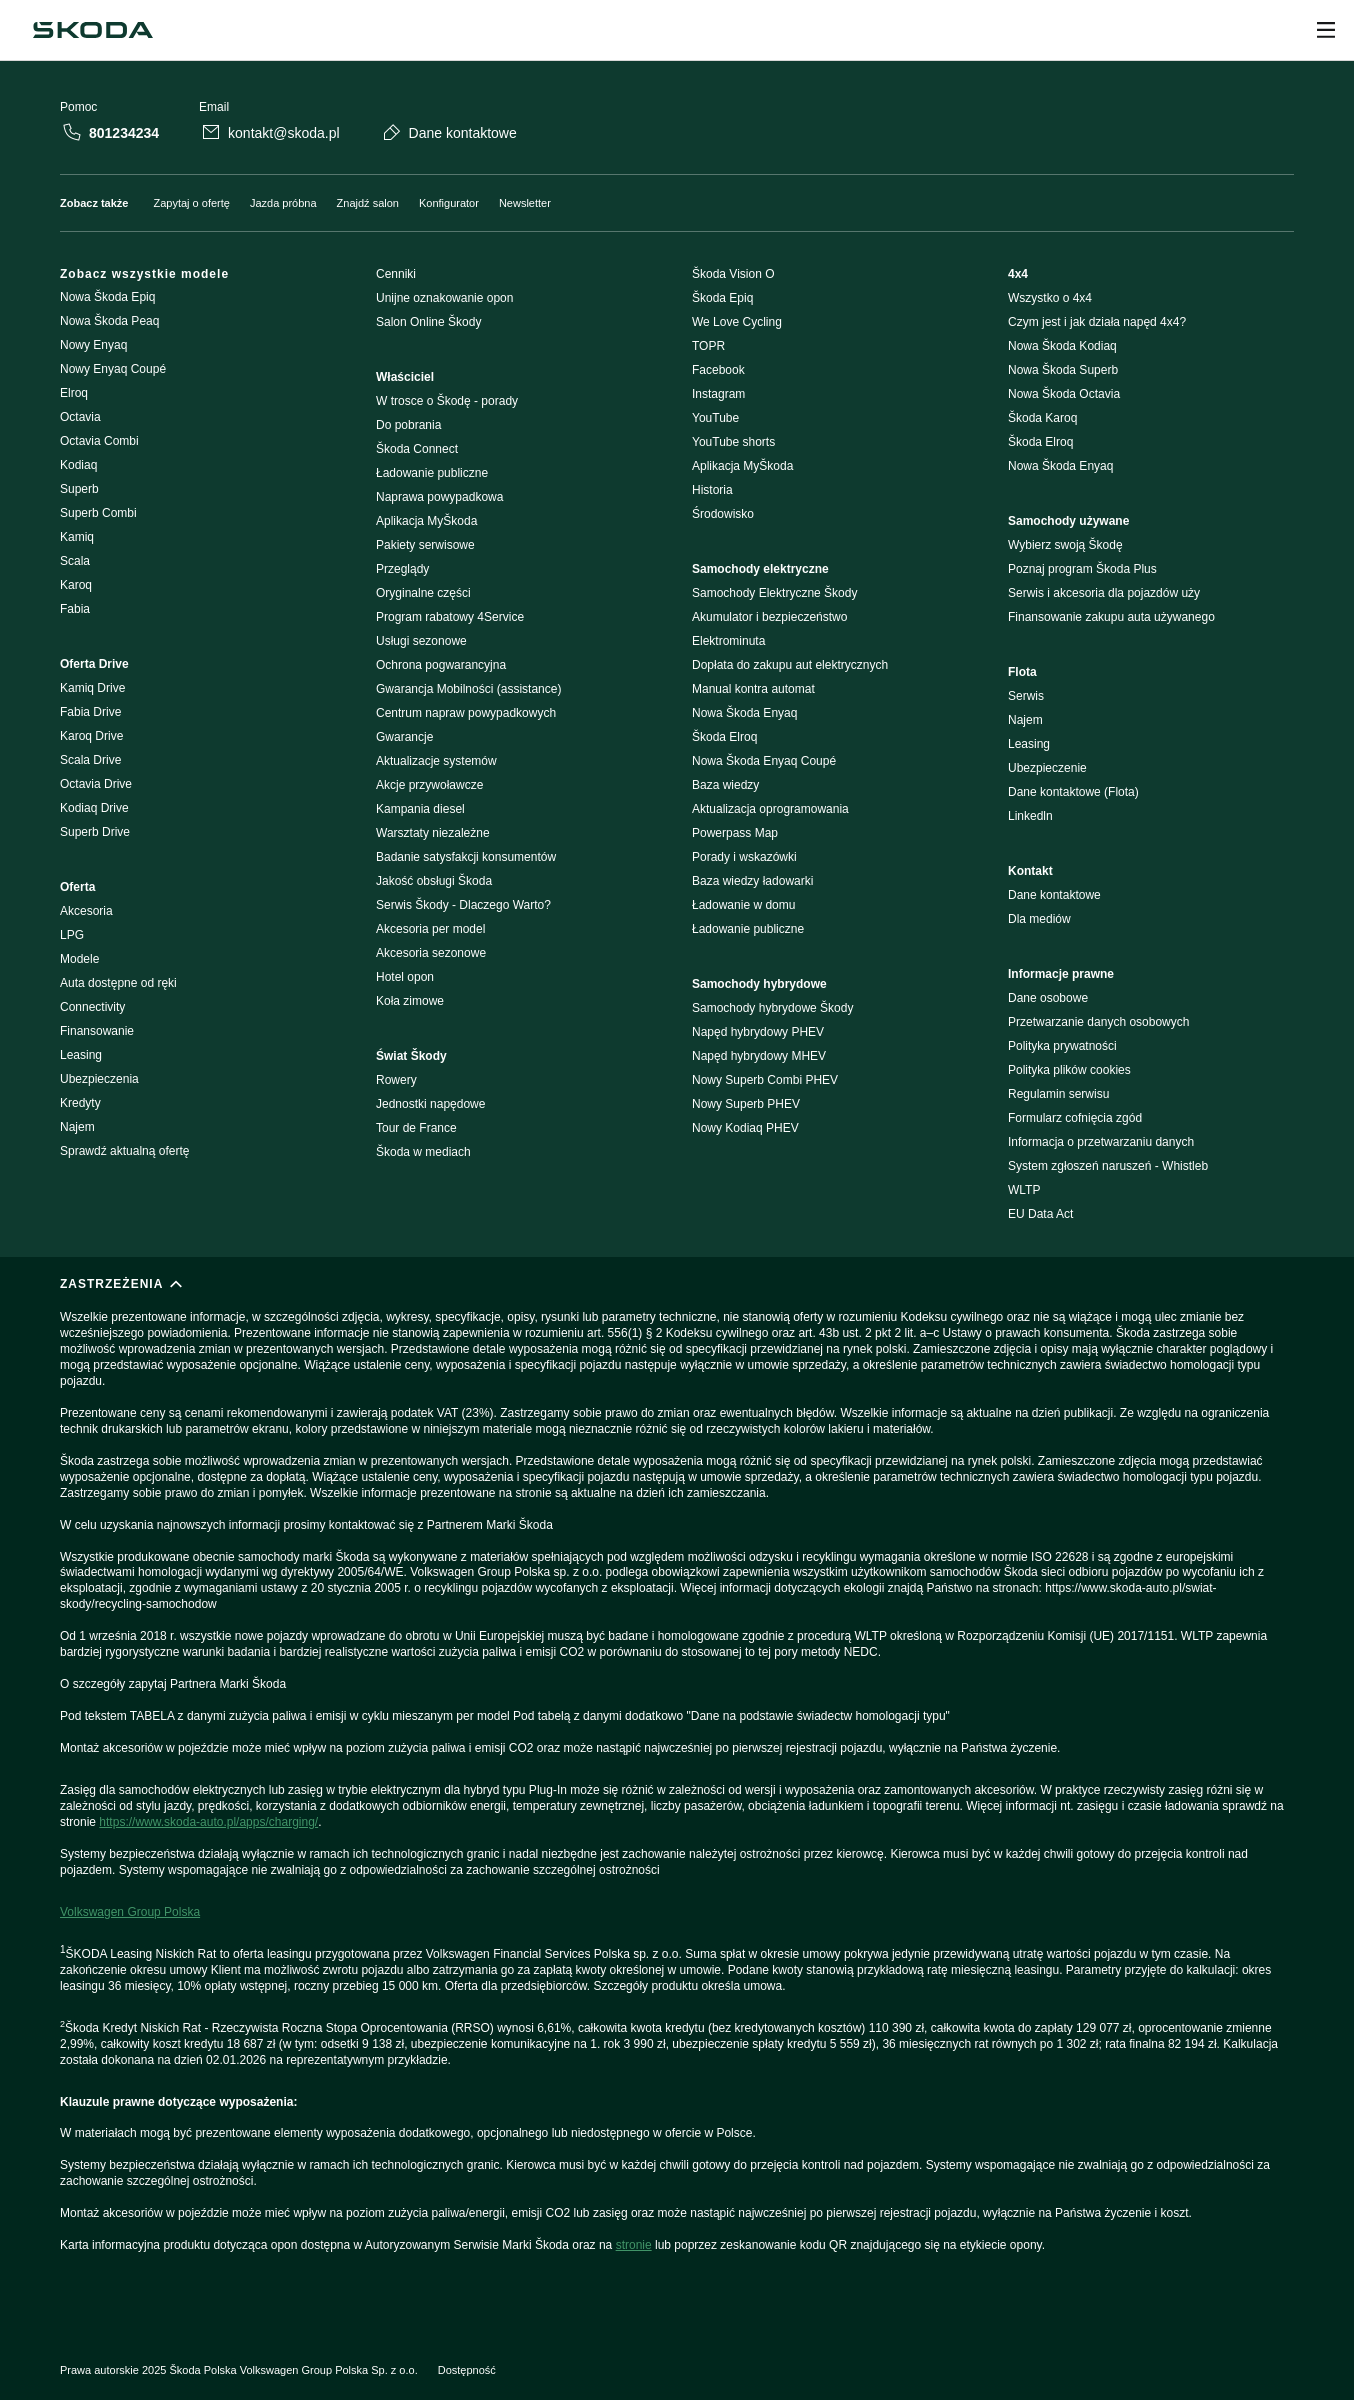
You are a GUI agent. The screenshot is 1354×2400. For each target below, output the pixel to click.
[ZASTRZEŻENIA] (677, 1789)
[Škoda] (93, 30)
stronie (634, 2245)
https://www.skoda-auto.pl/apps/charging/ (208, 1822)
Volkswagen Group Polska (130, 1912)
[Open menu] (1326, 30)
